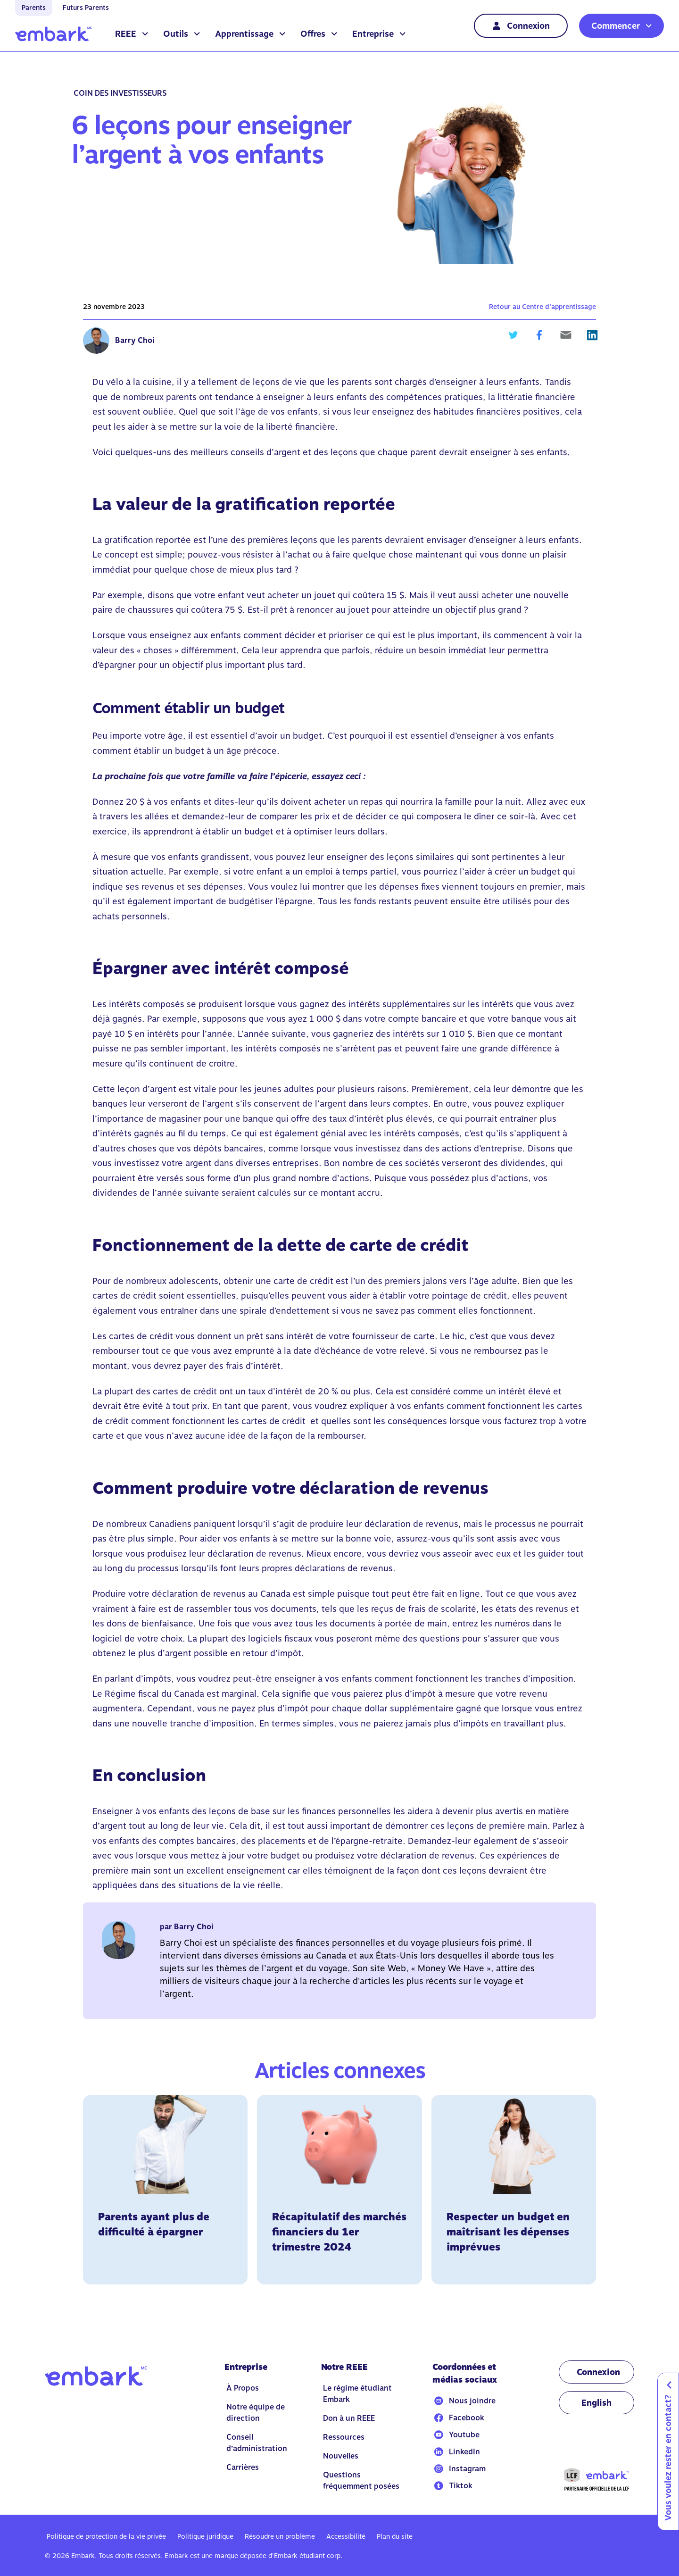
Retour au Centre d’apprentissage (542, 306)
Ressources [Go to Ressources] (343, 2437)
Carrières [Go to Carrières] (242, 2467)
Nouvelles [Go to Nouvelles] (340, 2455)
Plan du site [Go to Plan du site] (395, 2536)
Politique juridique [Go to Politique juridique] (205, 2536)
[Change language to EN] (596, 2402)
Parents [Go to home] (34, 7)
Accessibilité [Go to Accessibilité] (345, 2536)
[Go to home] (53, 34)
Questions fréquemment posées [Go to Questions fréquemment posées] (361, 2480)
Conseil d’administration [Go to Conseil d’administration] (256, 2443)
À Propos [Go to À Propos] (242, 2388)
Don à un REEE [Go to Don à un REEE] (349, 2418)
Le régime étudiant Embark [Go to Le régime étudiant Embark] (357, 2394)
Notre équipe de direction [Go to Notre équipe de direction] (255, 2412)
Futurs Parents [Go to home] (86, 7)
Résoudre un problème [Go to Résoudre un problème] (280, 2536)
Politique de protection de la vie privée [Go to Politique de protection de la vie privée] (106, 2536)
